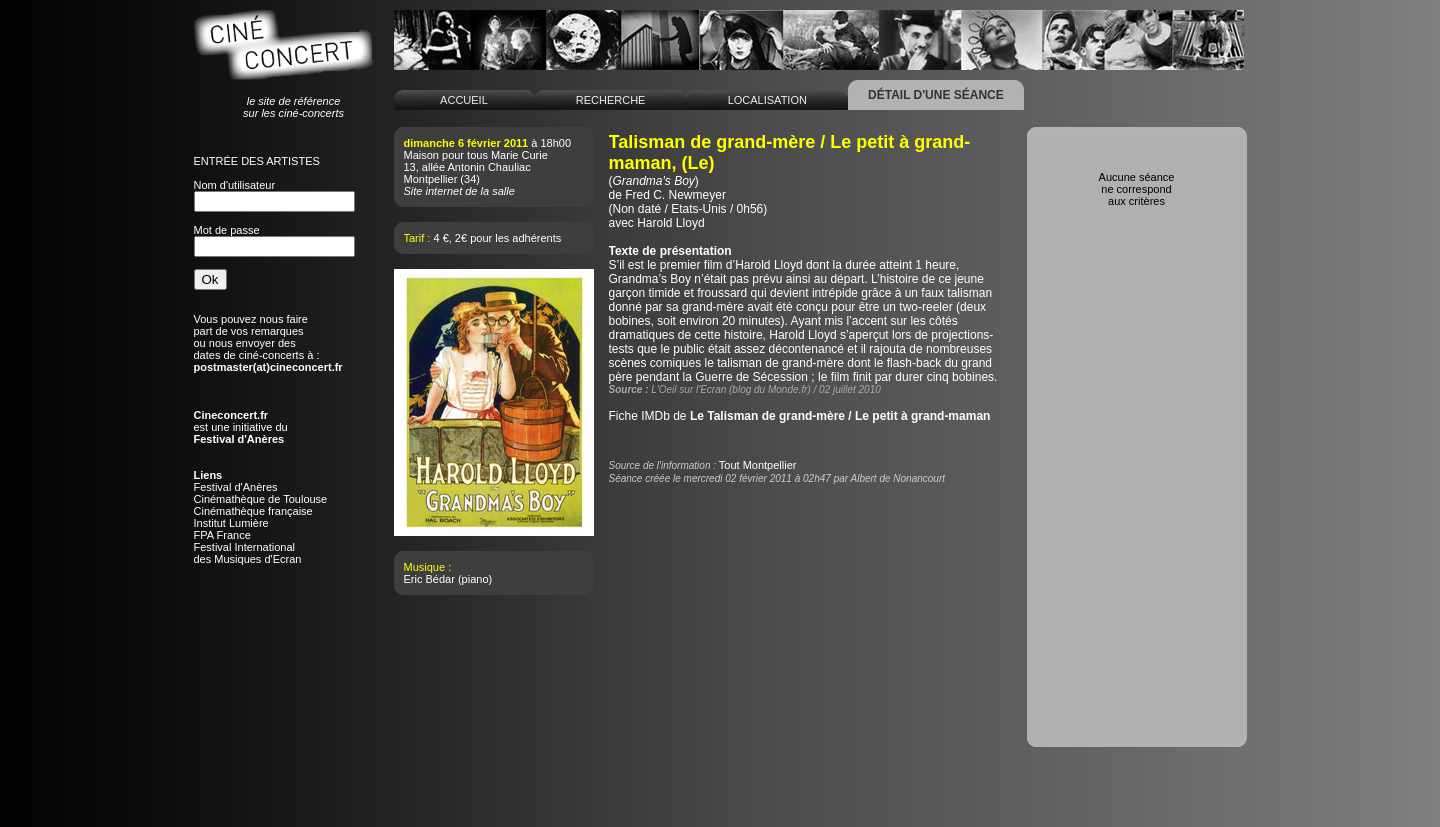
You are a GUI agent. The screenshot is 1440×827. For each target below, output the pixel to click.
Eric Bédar (429, 579)
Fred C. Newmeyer (675, 195)
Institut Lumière (231, 523)
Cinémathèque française (253, 511)
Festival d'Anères (236, 487)
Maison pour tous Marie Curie (476, 155)
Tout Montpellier (758, 465)
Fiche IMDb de (800, 416)
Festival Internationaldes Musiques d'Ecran (248, 553)
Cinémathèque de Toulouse (261, 499)
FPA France (222, 535)
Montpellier (431, 179)
